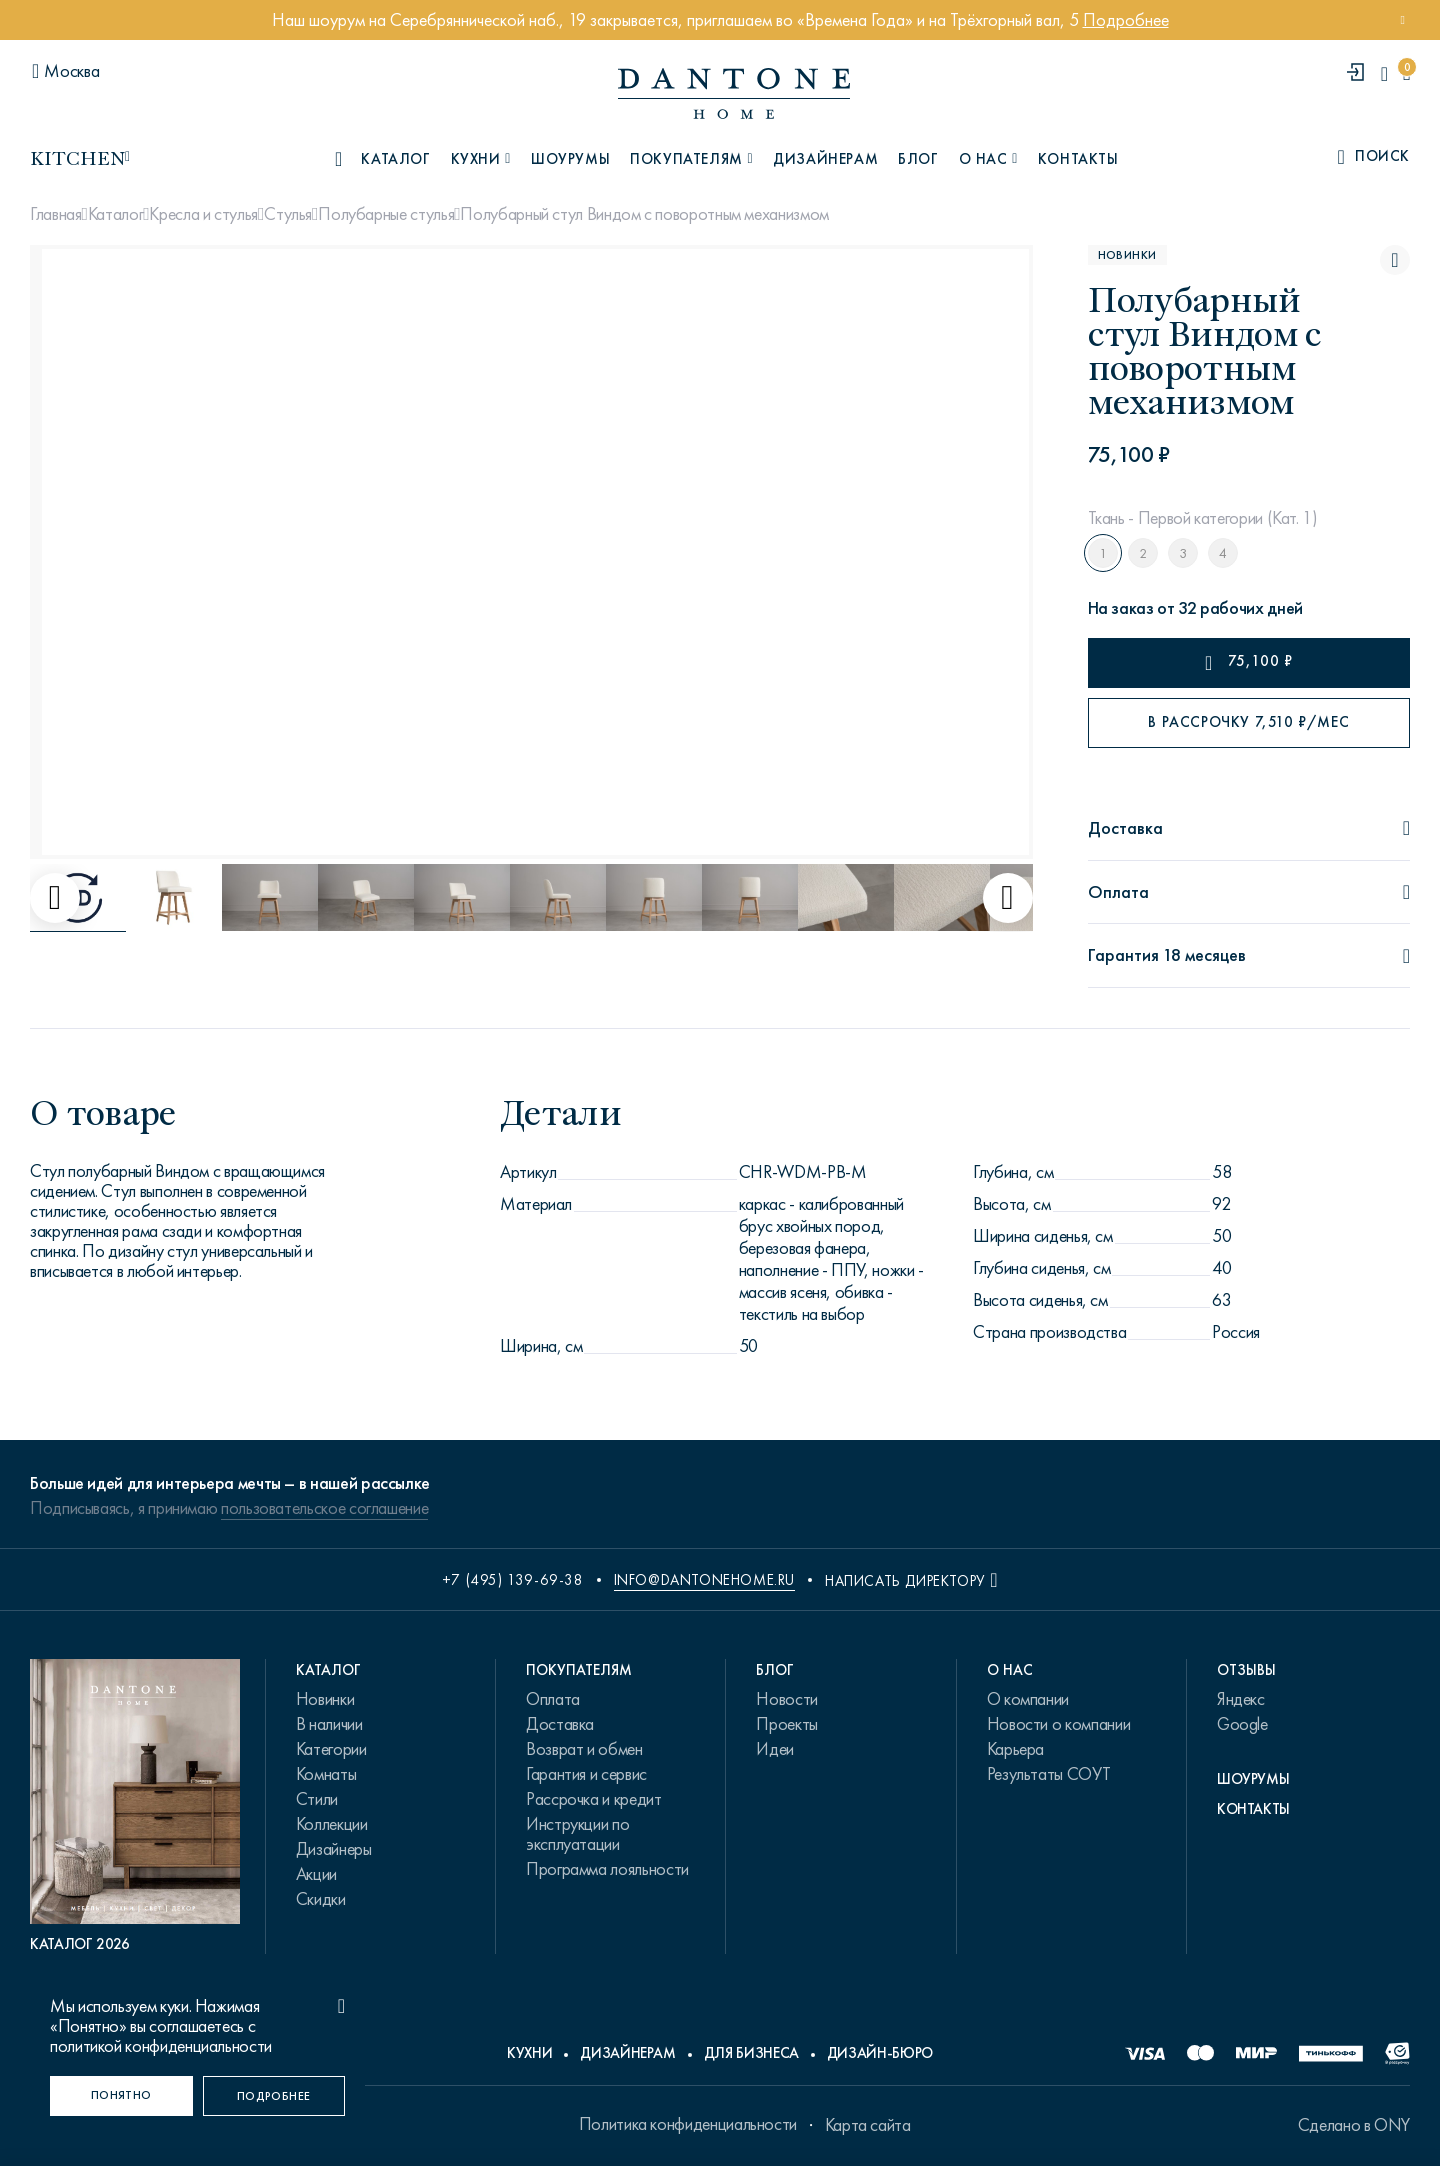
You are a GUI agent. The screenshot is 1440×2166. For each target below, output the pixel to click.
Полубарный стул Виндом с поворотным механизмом (644, 214)
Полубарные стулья (386, 214)
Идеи (775, 1749)
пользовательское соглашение (324, 1508)
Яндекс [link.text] (1241, 1699)
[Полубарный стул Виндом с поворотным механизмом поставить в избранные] (1395, 260)
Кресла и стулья (203, 214)
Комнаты (326, 1774)
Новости (786, 1699)
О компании (1028, 1699)
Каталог (115, 214)
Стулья (288, 214)
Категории (331, 1749)
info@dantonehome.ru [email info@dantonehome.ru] (704, 1580)
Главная (55, 214)
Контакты (1078, 159)
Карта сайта (868, 2125)
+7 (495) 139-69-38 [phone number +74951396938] (513, 1580)
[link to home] (734, 93)
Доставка (560, 1724)
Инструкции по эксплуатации (577, 1834)
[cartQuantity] (1406, 73)
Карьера (1015, 1749)
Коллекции (332, 1824)
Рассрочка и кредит (594, 1799)
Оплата (553, 1699)
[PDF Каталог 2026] (135, 1806)
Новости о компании (1059, 1724)
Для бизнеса (751, 2053)
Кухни (529, 2053)
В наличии (329, 1724)
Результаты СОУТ (1049, 1774)
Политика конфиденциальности (688, 2124)
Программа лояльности (607, 1869)
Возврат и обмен (584, 1749)
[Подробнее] (274, 2096)
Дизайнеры (334, 1849)
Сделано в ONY (1354, 2125)
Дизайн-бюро (880, 2053)
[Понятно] (121, 2096)
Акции (316, 1874)
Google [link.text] (1242, 1724)
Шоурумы (570, 159)
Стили (317, 1799)
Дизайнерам (825, 159)
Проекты (786, 1724)
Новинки (325, 1699)
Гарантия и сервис (586, 1774)
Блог (918, 159)
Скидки (321, 1899)
